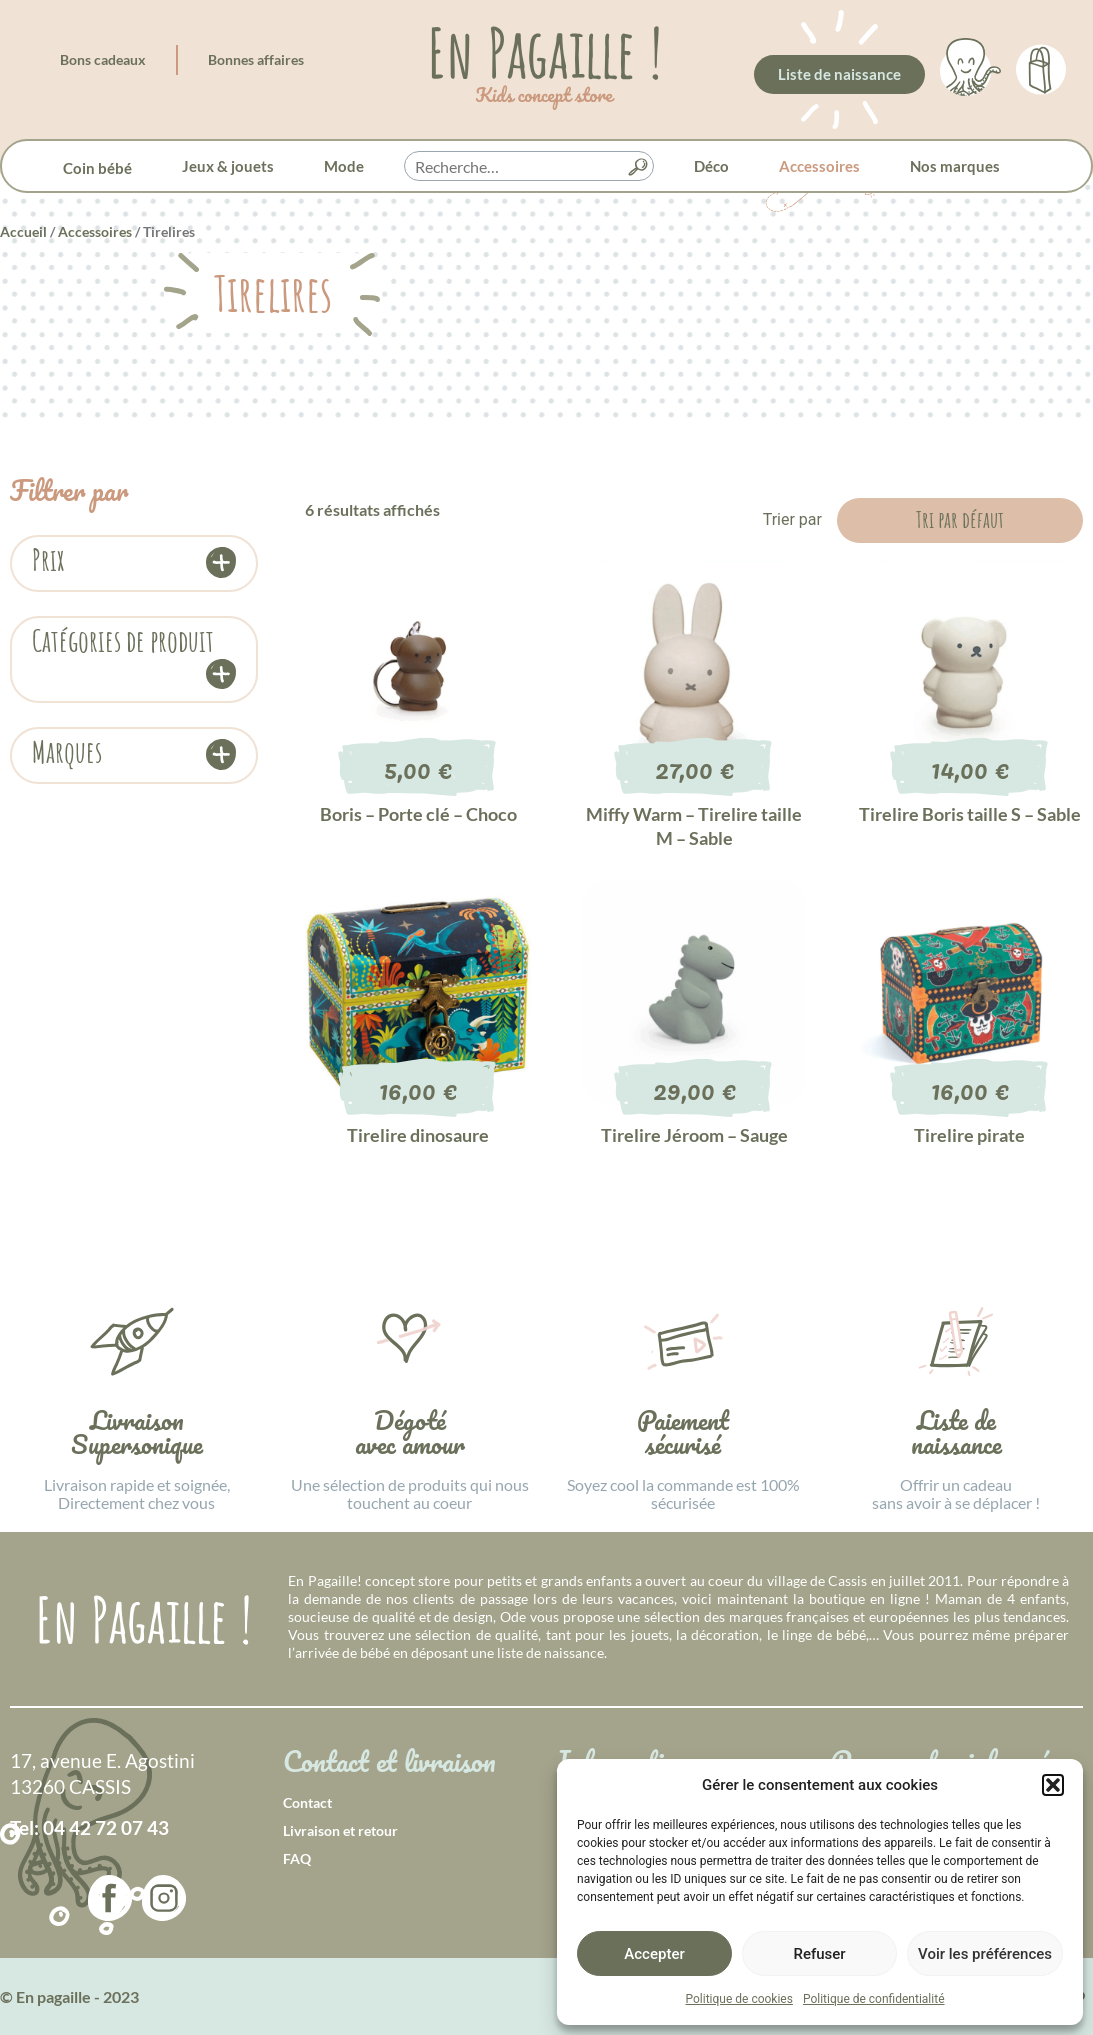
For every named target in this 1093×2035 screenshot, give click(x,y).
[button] (1053, 1785)
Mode (344, 166)
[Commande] (960, 520)
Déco (711, 166)
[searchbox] (529, 167)
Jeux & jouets (228, 166)
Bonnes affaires (256, 59)
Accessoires (819, 166)
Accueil (23, 231)
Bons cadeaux (103, 59)
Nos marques (955, 166)
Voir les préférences (985, 1954)
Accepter (654, 1954)
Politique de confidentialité (874, 1999)
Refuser (819, 1954)
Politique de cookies (739, 1999)
